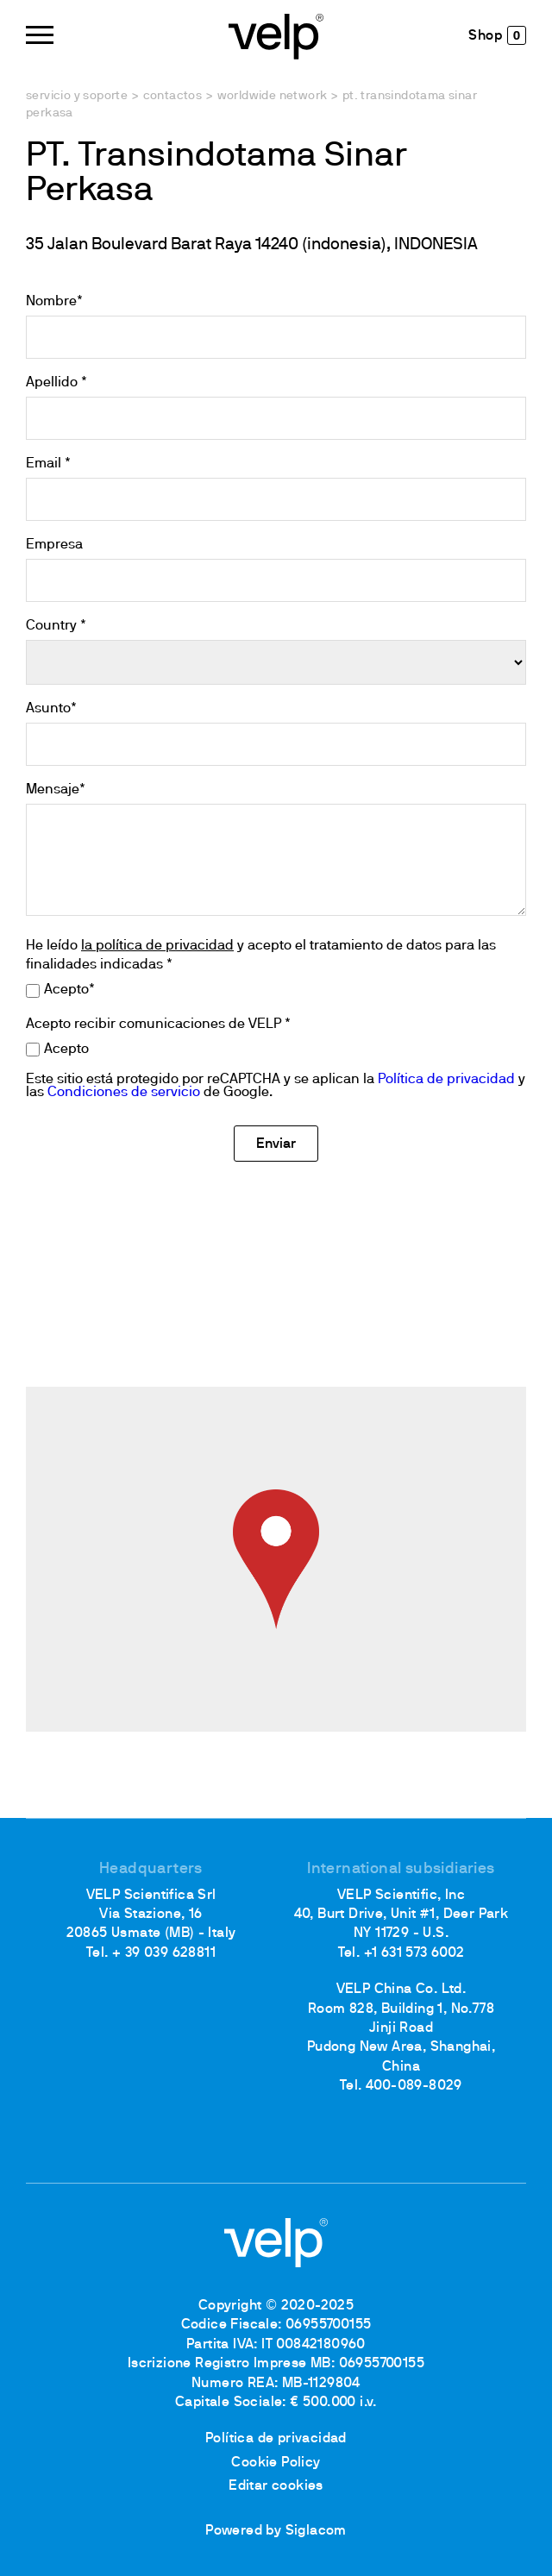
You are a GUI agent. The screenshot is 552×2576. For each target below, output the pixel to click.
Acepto (66, 1050)
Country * (56, 626)
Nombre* (54, 302)
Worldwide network (272, 96)
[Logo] (276, 35)
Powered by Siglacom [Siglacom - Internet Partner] (276, 2531)
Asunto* (51, 709)
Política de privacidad (446, 1080)
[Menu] (39, 35)
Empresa (54, 545)
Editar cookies (276, 2486)
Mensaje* (55, 790)
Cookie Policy (275, 2463)
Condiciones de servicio (123, 1093)
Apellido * (56, 383)
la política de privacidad (157, 946)
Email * (48, 464)
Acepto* (69, 990)
